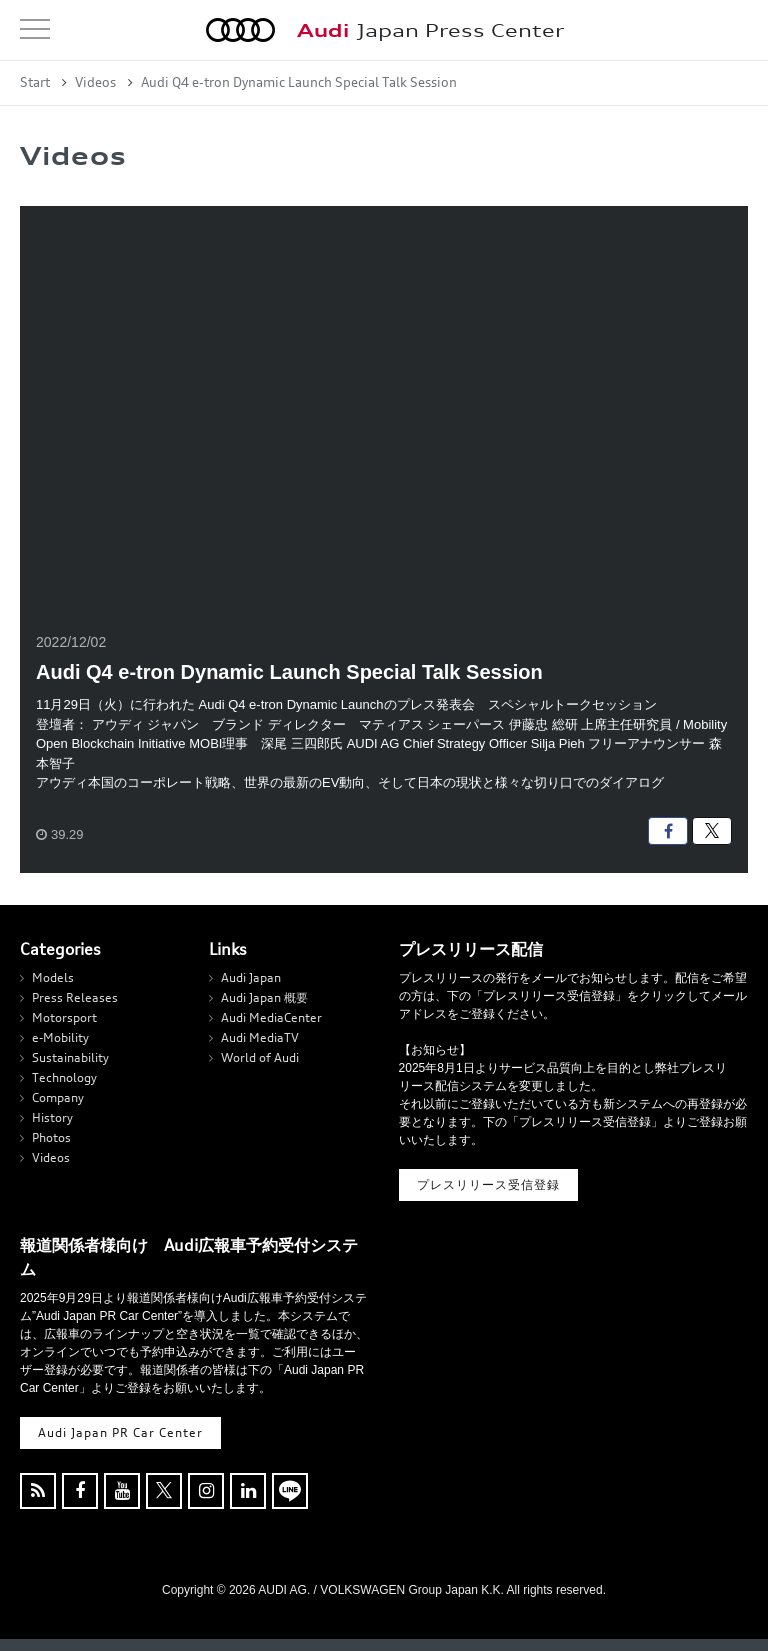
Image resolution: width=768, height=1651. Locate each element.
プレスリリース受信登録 (488, 1184)
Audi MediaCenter (271, 1017)
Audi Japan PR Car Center (120, 1432)
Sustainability (70, 1057)
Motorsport (64, 1017)
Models (53, 977)
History (52, 1117)
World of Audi (260, 1057)
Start (35, 82)
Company (58, 1097)
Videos (95, 82)
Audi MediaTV (260, 1037)
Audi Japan (251, 977)
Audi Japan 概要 (264, 997)
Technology (64, 1077)
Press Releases (75, 997)
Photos (51, 1137)
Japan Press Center (430, 30)
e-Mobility (60, 1037)
